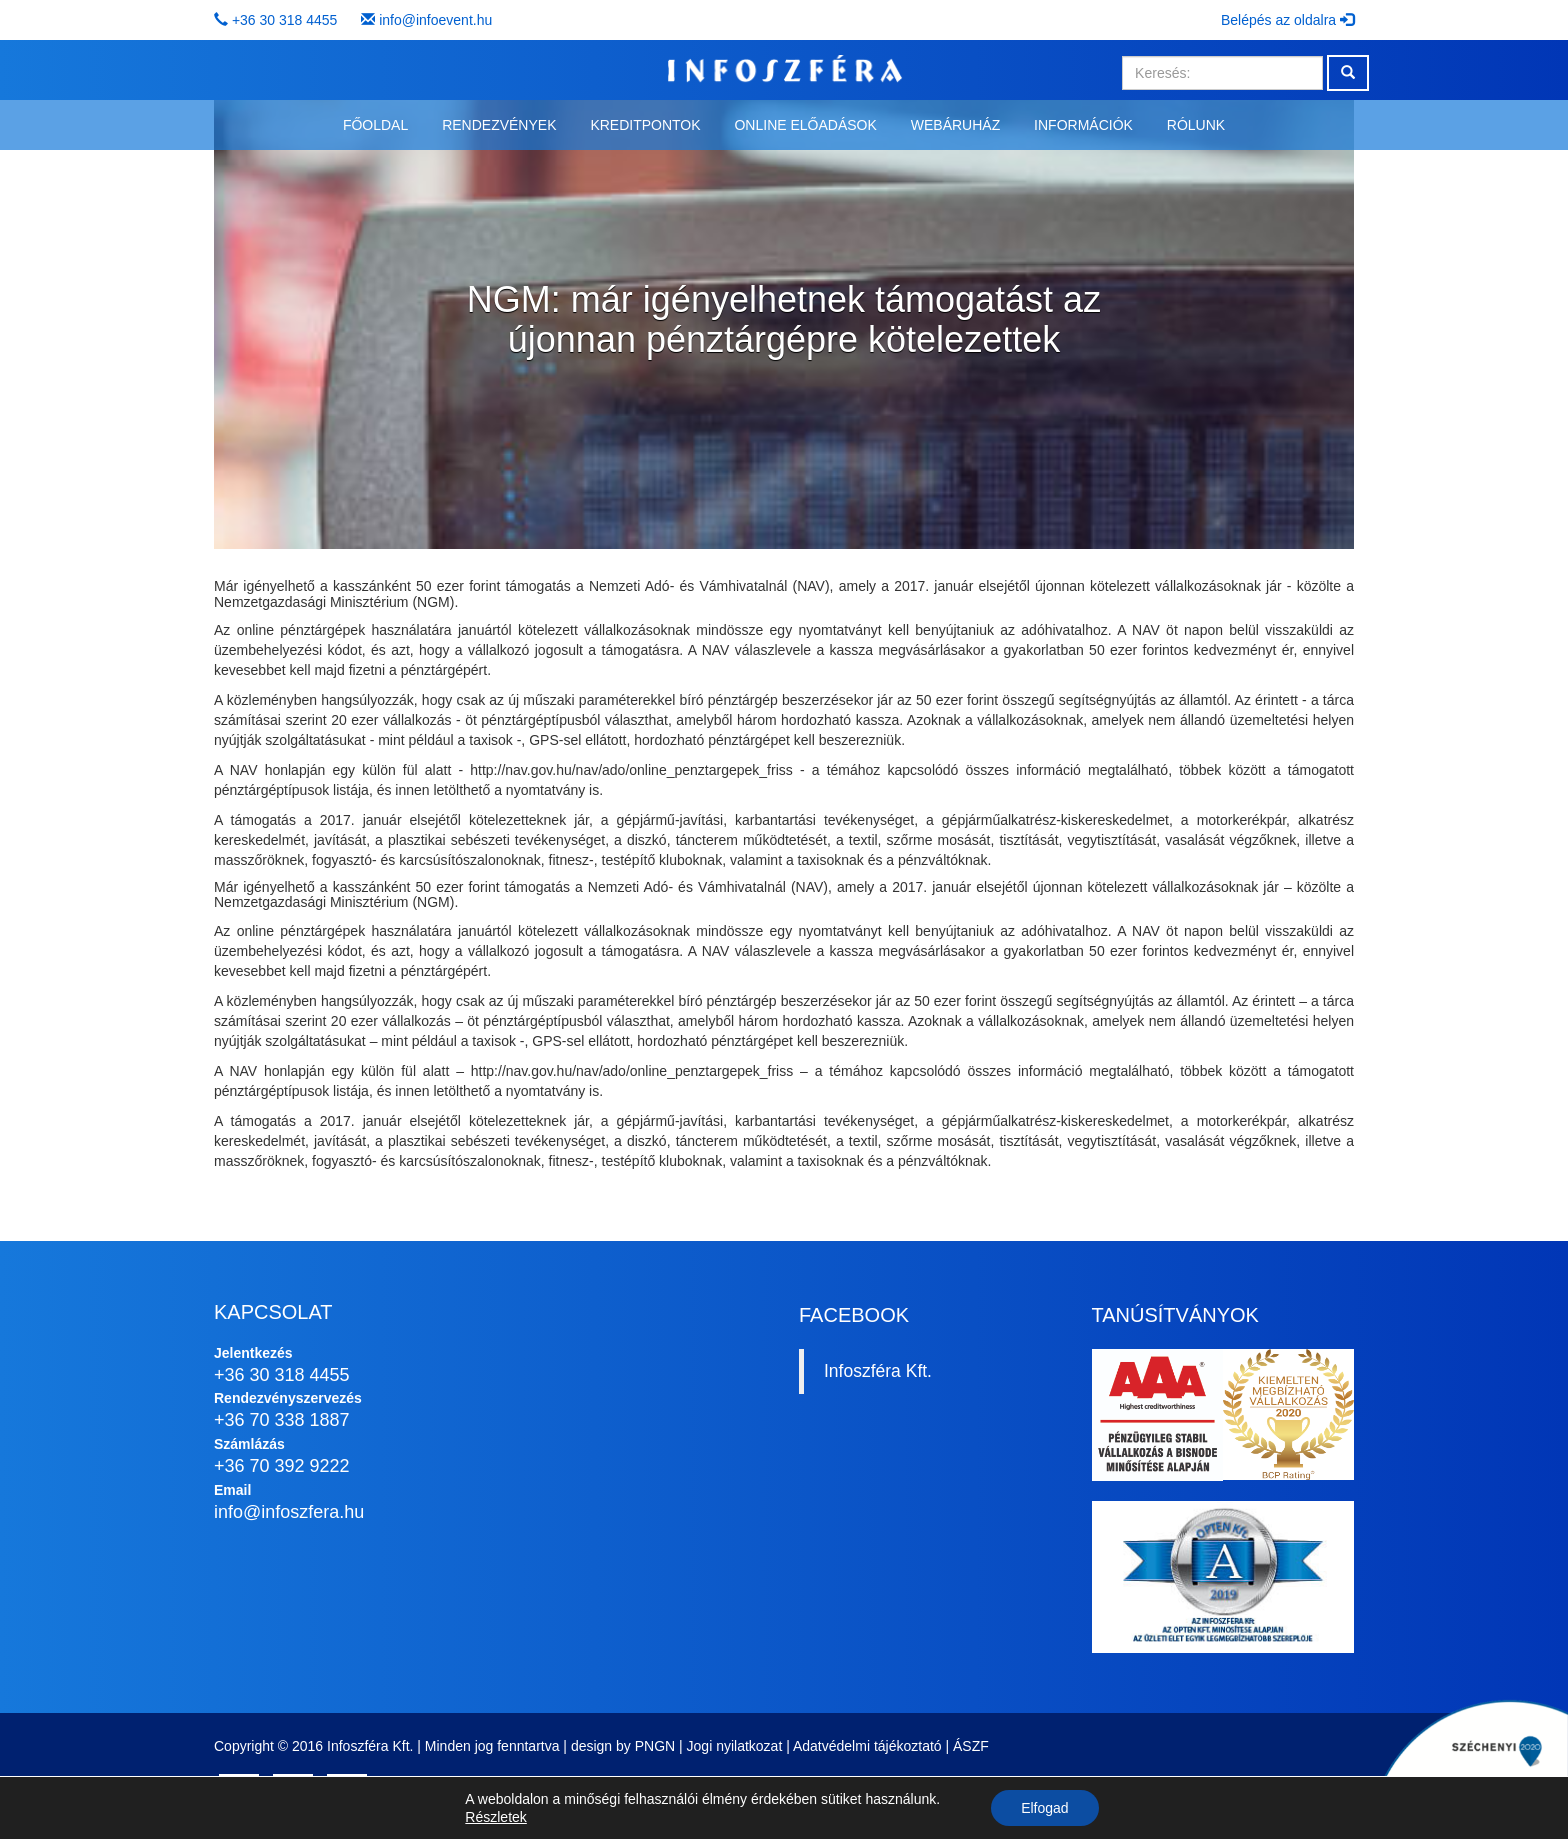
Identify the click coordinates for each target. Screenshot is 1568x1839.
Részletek (495, 1817)
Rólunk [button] (1196, 125)
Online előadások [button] (805, 125)
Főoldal (375, 125)
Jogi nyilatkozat (735, 1746)
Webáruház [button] (955, 125)
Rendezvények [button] (499, 125)
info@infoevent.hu (435, 20)
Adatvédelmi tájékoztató (867, 1746)
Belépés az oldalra (1287, 20)
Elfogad (1044, 1808)
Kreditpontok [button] (645, 125)
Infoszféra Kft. (878, 1371)
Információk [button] (1083, 125)
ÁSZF (971, 1746)
